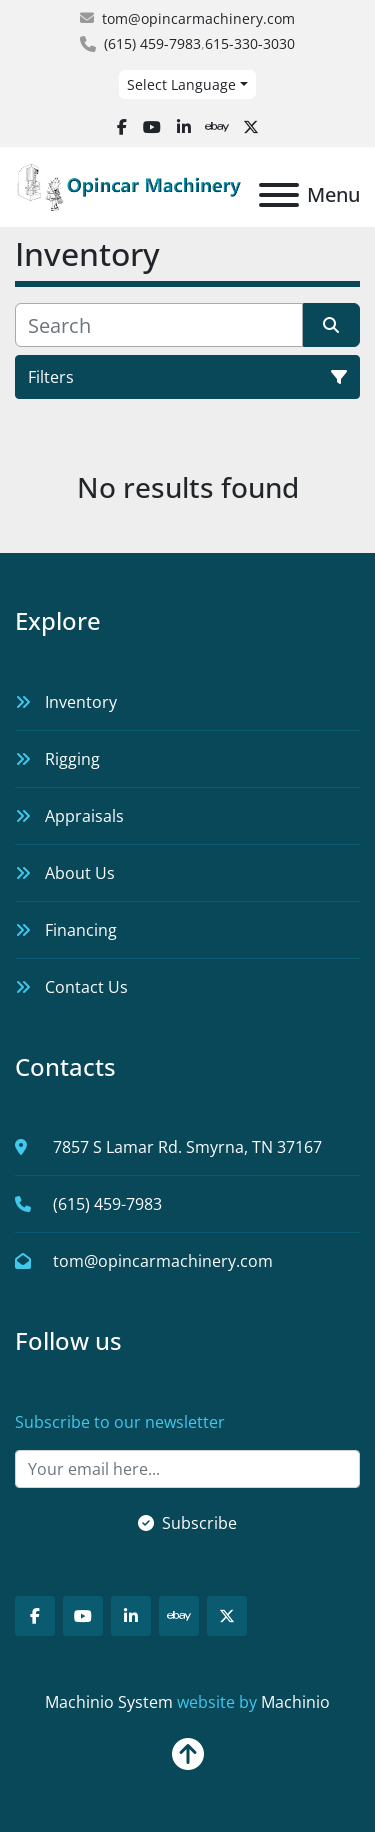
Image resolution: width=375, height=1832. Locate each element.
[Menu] (279, 195)
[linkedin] (184, 127)
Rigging (72, 759)
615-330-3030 (250, 43)
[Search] (159, 325)
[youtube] (152, 127)
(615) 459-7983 (152, 43)
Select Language (181, 84)
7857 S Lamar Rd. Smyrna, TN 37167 (187, 1147)
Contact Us (86, 987)
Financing (81, 930)
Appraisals (84, 816)
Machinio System (109, 1702)
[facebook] (122, 127)
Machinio (295, 1702)
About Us (80, 873)
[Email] (187, 1469)
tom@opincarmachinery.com (198, 18)
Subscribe (187, 1523)
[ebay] (217, 127)
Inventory (81, 702)
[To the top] (188, 1746)
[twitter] (251, 127)
